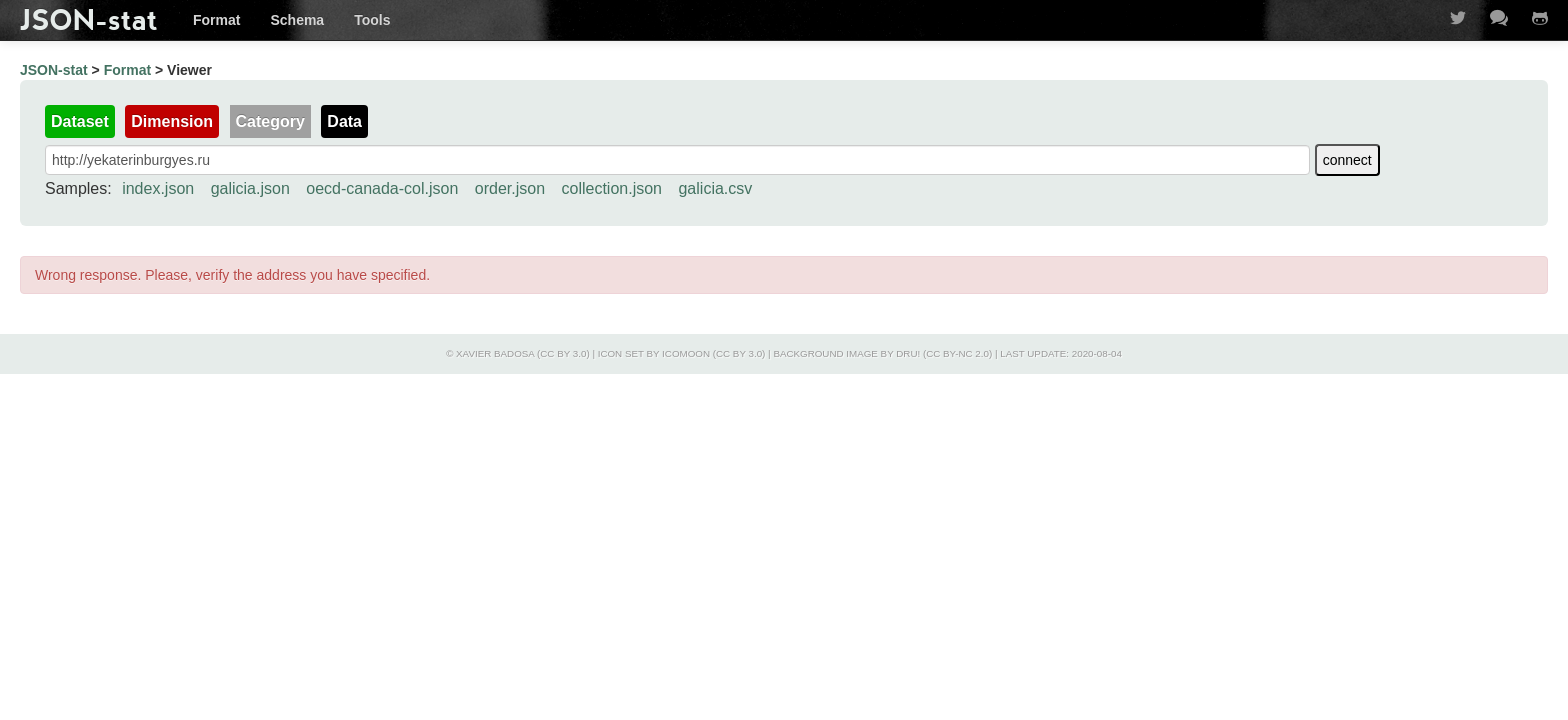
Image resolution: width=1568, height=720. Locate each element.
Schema (297, 20)
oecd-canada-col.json (382, 188)
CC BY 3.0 (563, 353)
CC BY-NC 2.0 (957, 353)
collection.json (612, 188)
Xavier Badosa (495, 353)
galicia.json (250, 188)
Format (216, 20)
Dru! (908, 353)
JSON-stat (89, 20)
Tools (372, 20)
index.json (158, 188)
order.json (510, 188)
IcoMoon (686, 353)
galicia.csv (715, 188)
